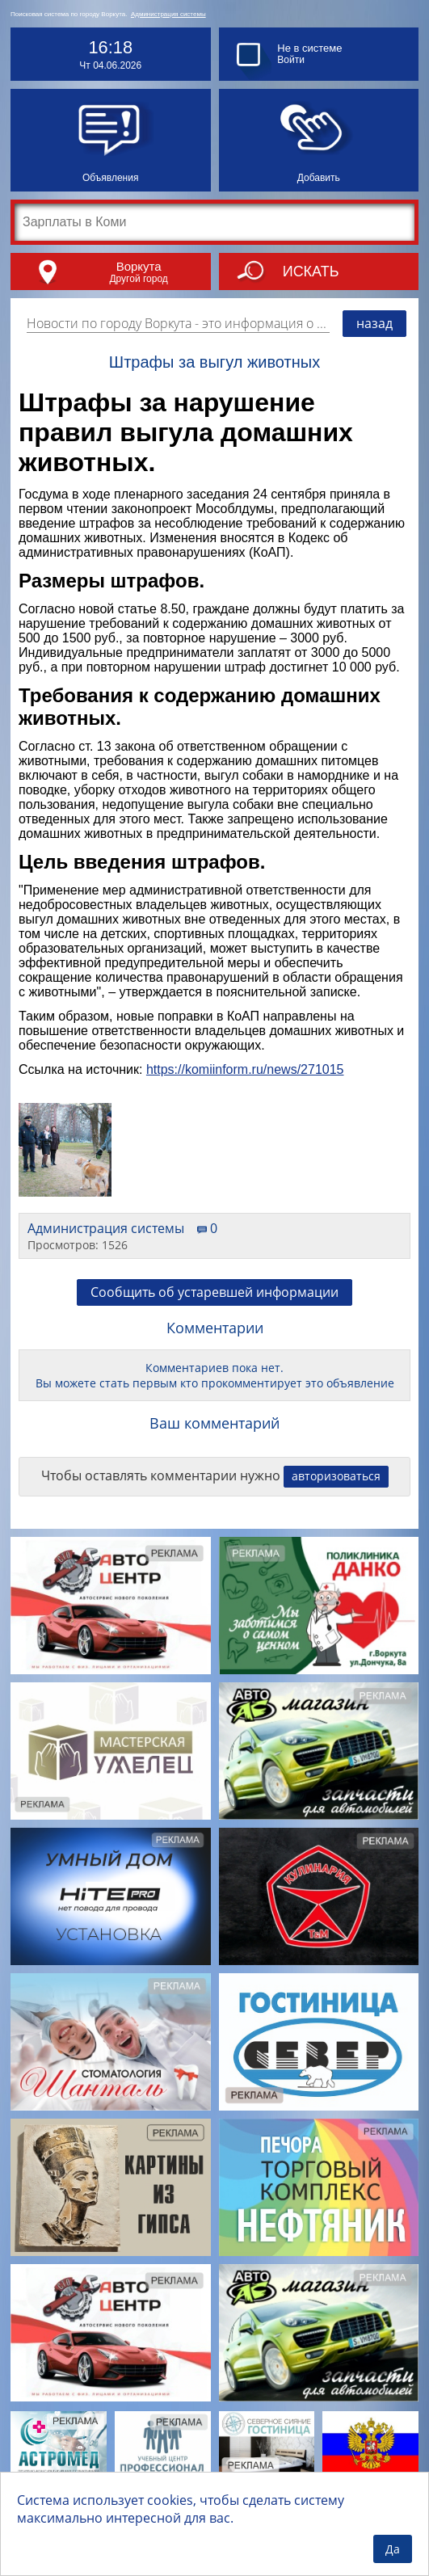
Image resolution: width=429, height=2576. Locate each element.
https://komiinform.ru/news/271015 (245, 1069)
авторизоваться (336, 1476)
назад (374, 323)
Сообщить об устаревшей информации (214, 1292)
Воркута (139, 266)
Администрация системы (168, 14)
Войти (291, 59)
